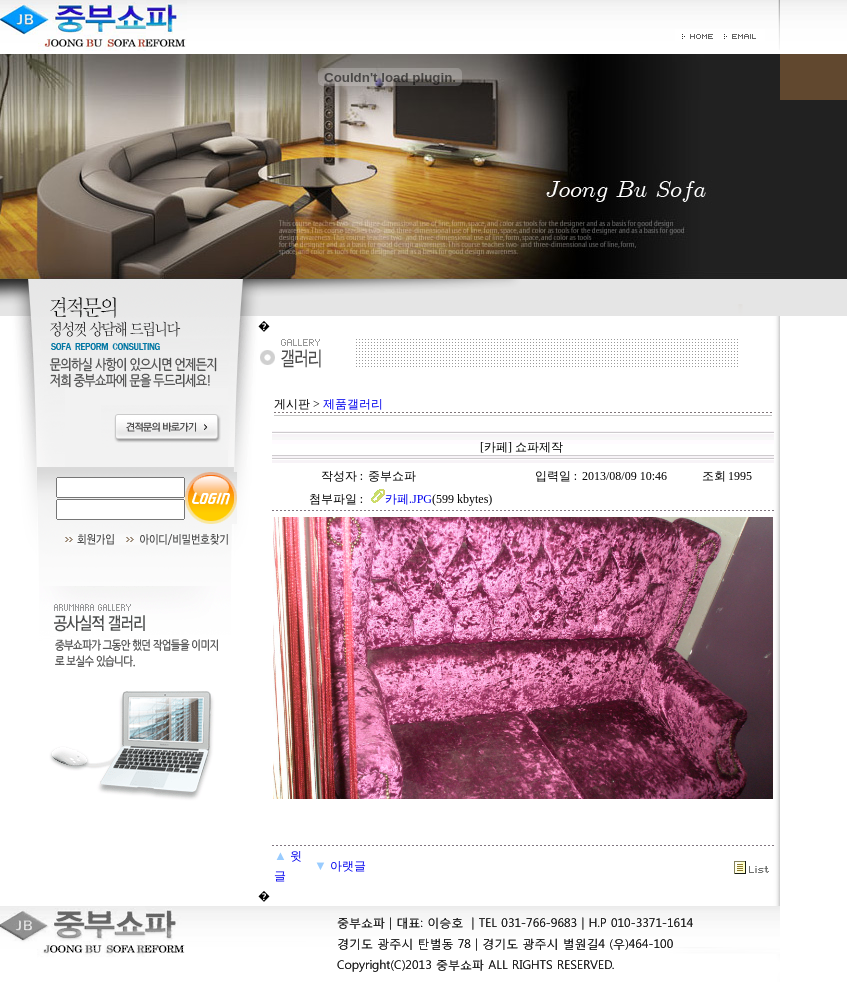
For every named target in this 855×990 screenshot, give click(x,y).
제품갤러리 (353, 404)
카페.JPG (400, 499)
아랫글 (340, 866)
